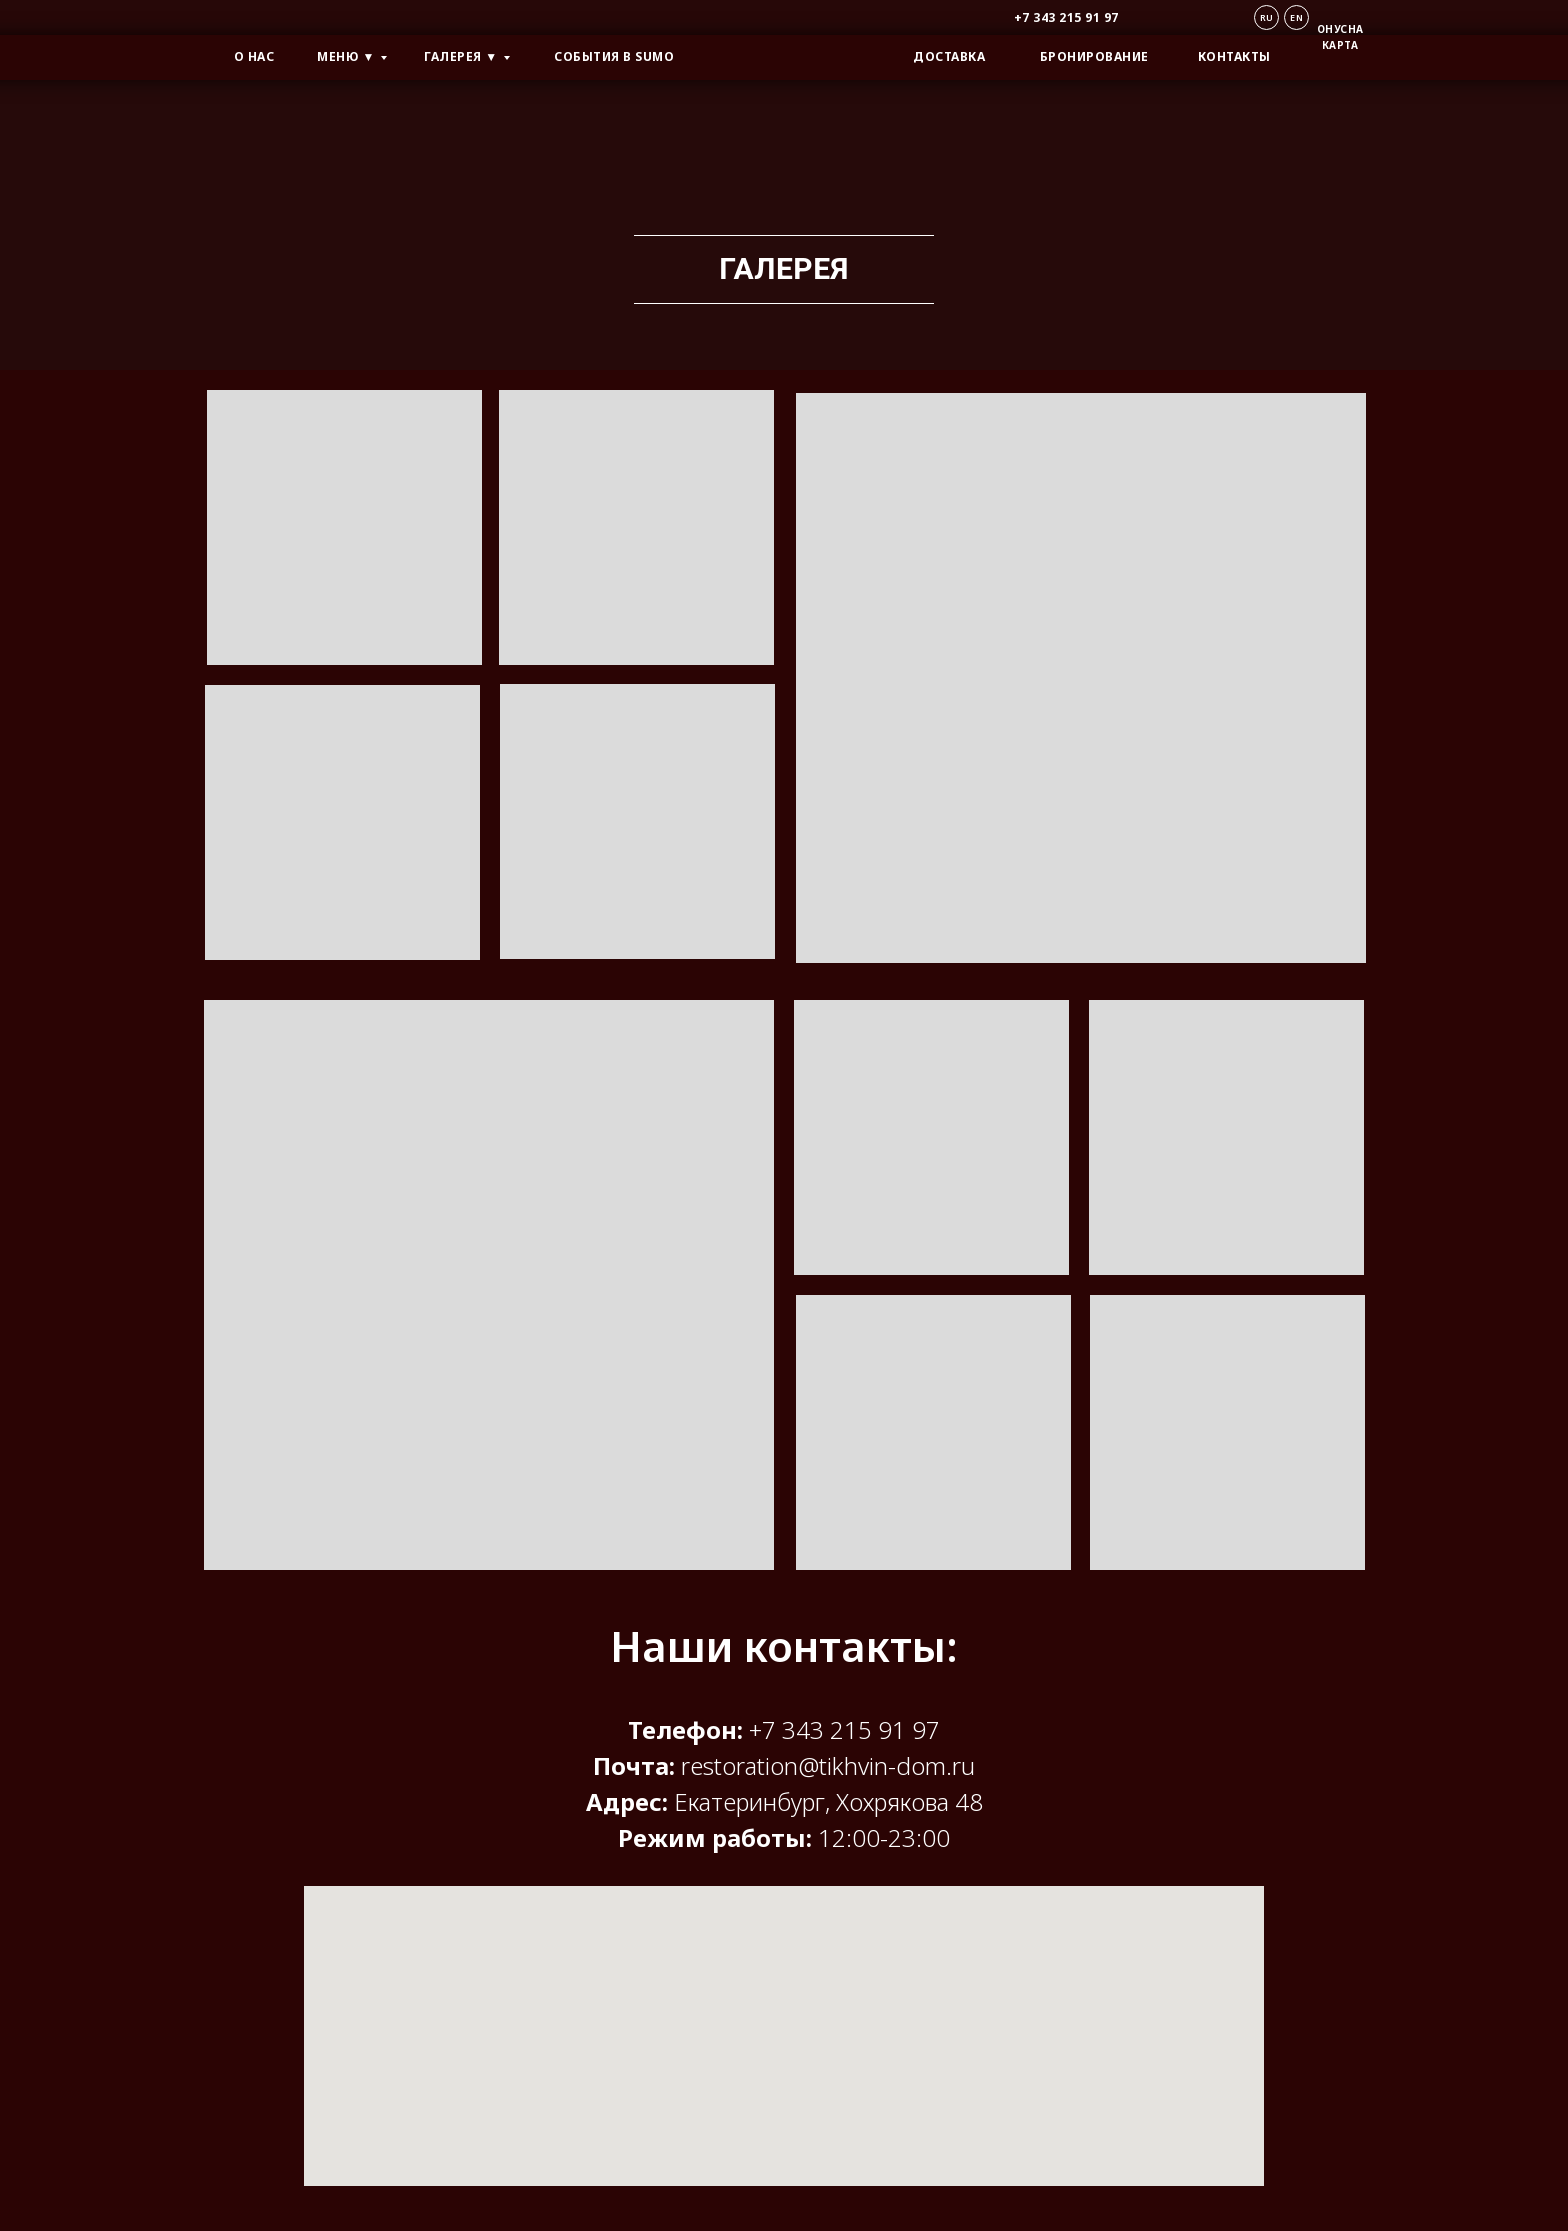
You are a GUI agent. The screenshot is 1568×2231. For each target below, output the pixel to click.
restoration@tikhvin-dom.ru (828, 1765)
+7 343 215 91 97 (844, 1729)
